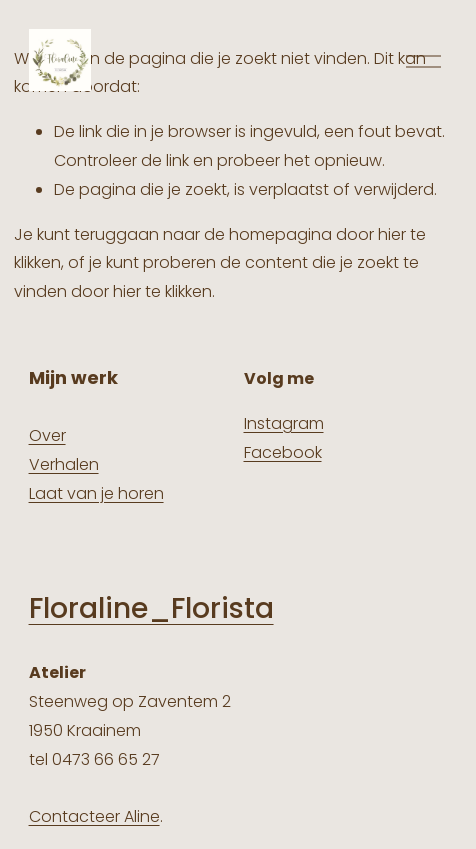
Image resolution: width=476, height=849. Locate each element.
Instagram (284, 423)
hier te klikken (162, 291)
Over (47, 435)
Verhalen (64, 464)
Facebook (283, 452)
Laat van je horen (96, 493)
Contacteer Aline (94, 816)
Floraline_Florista (151, 609)
